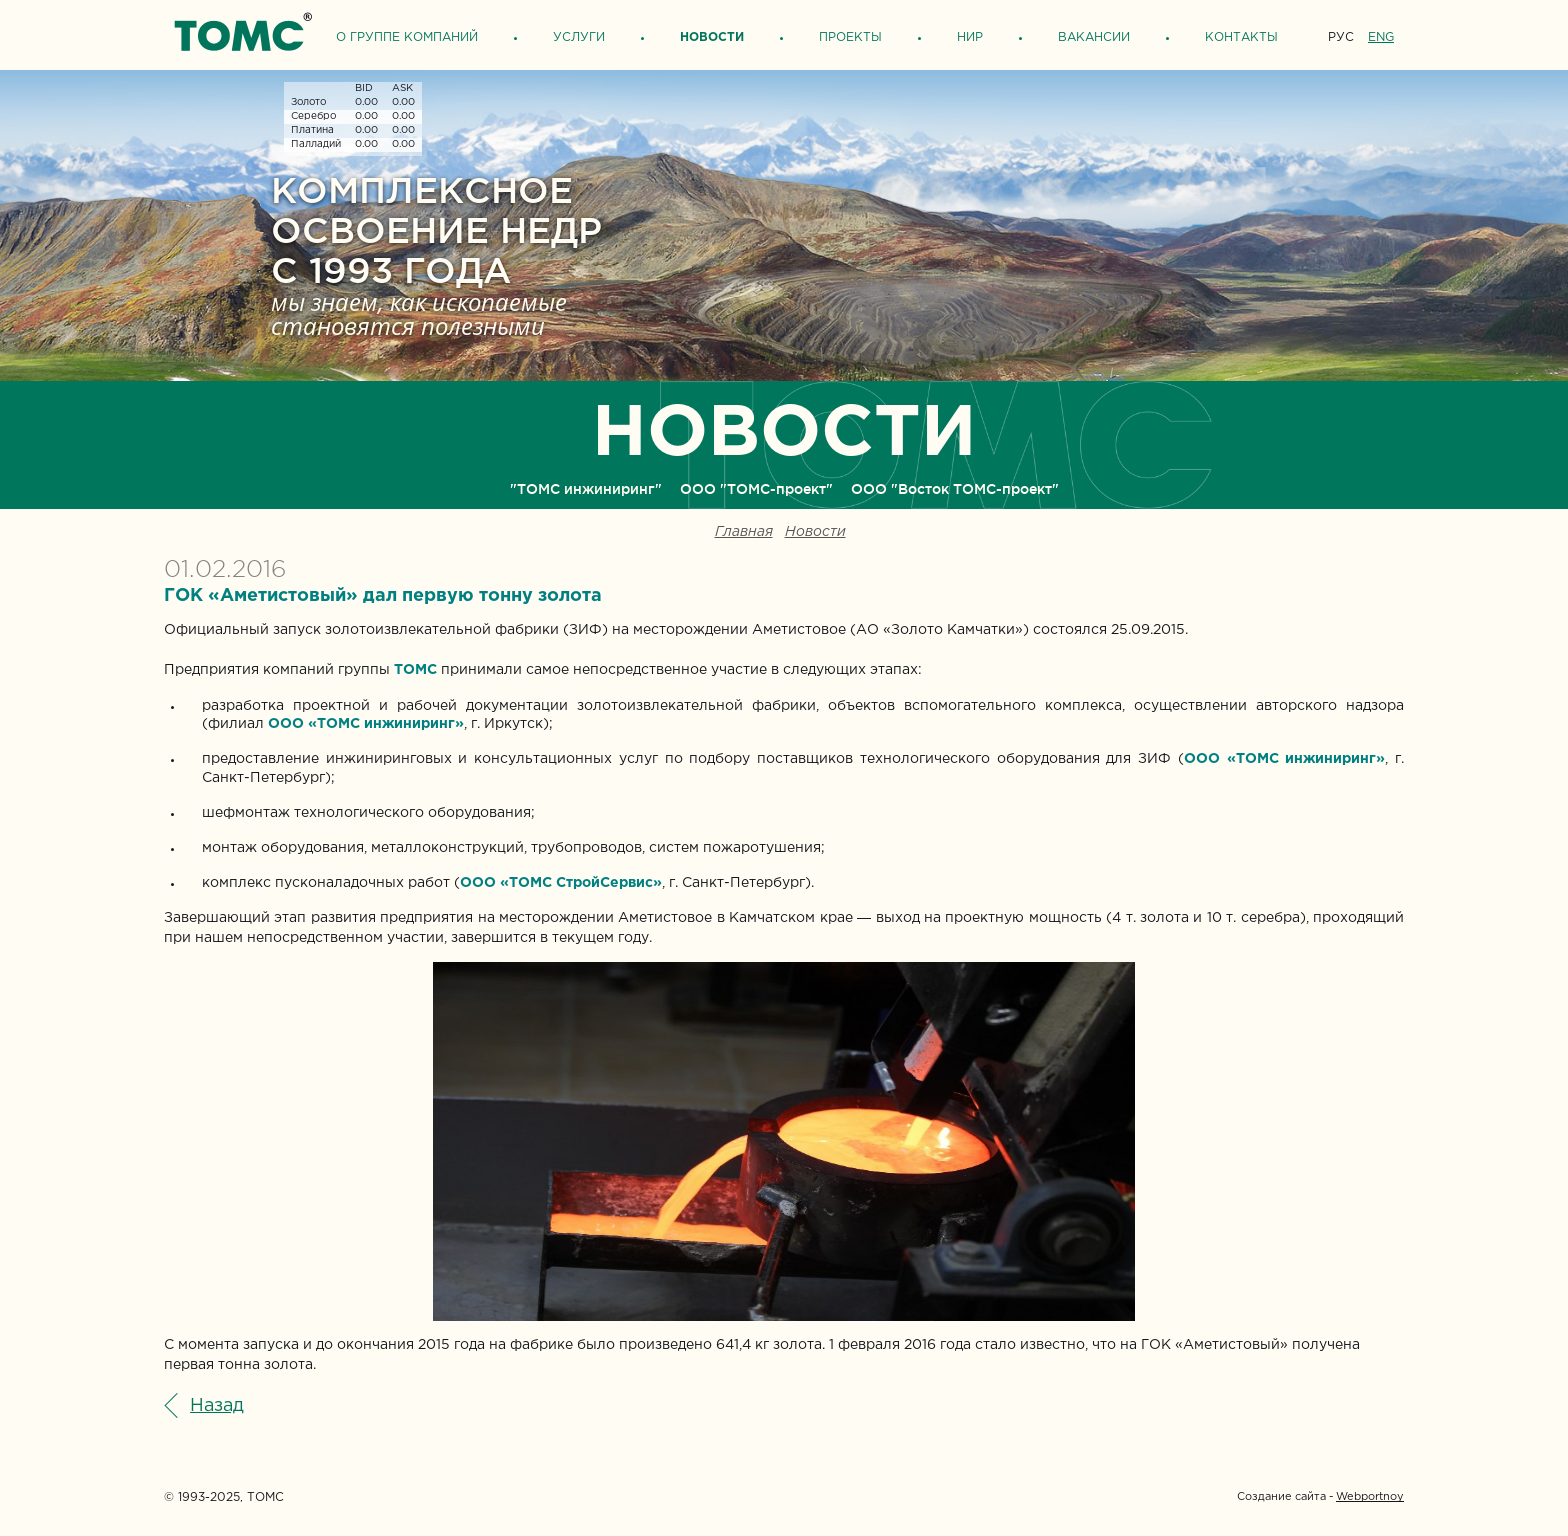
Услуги (579, 37)
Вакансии (1094, 37)
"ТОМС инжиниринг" (586, 489)
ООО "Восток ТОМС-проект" (955, 489)
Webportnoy (1370, 1497)
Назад (217, 1406)
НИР (970, 37)
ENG (1381, 37)
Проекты (850, 37)
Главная (744, 532)
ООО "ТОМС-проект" (756, 489)
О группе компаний (407, 37)
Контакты (1241, 37)
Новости (712, 37)
